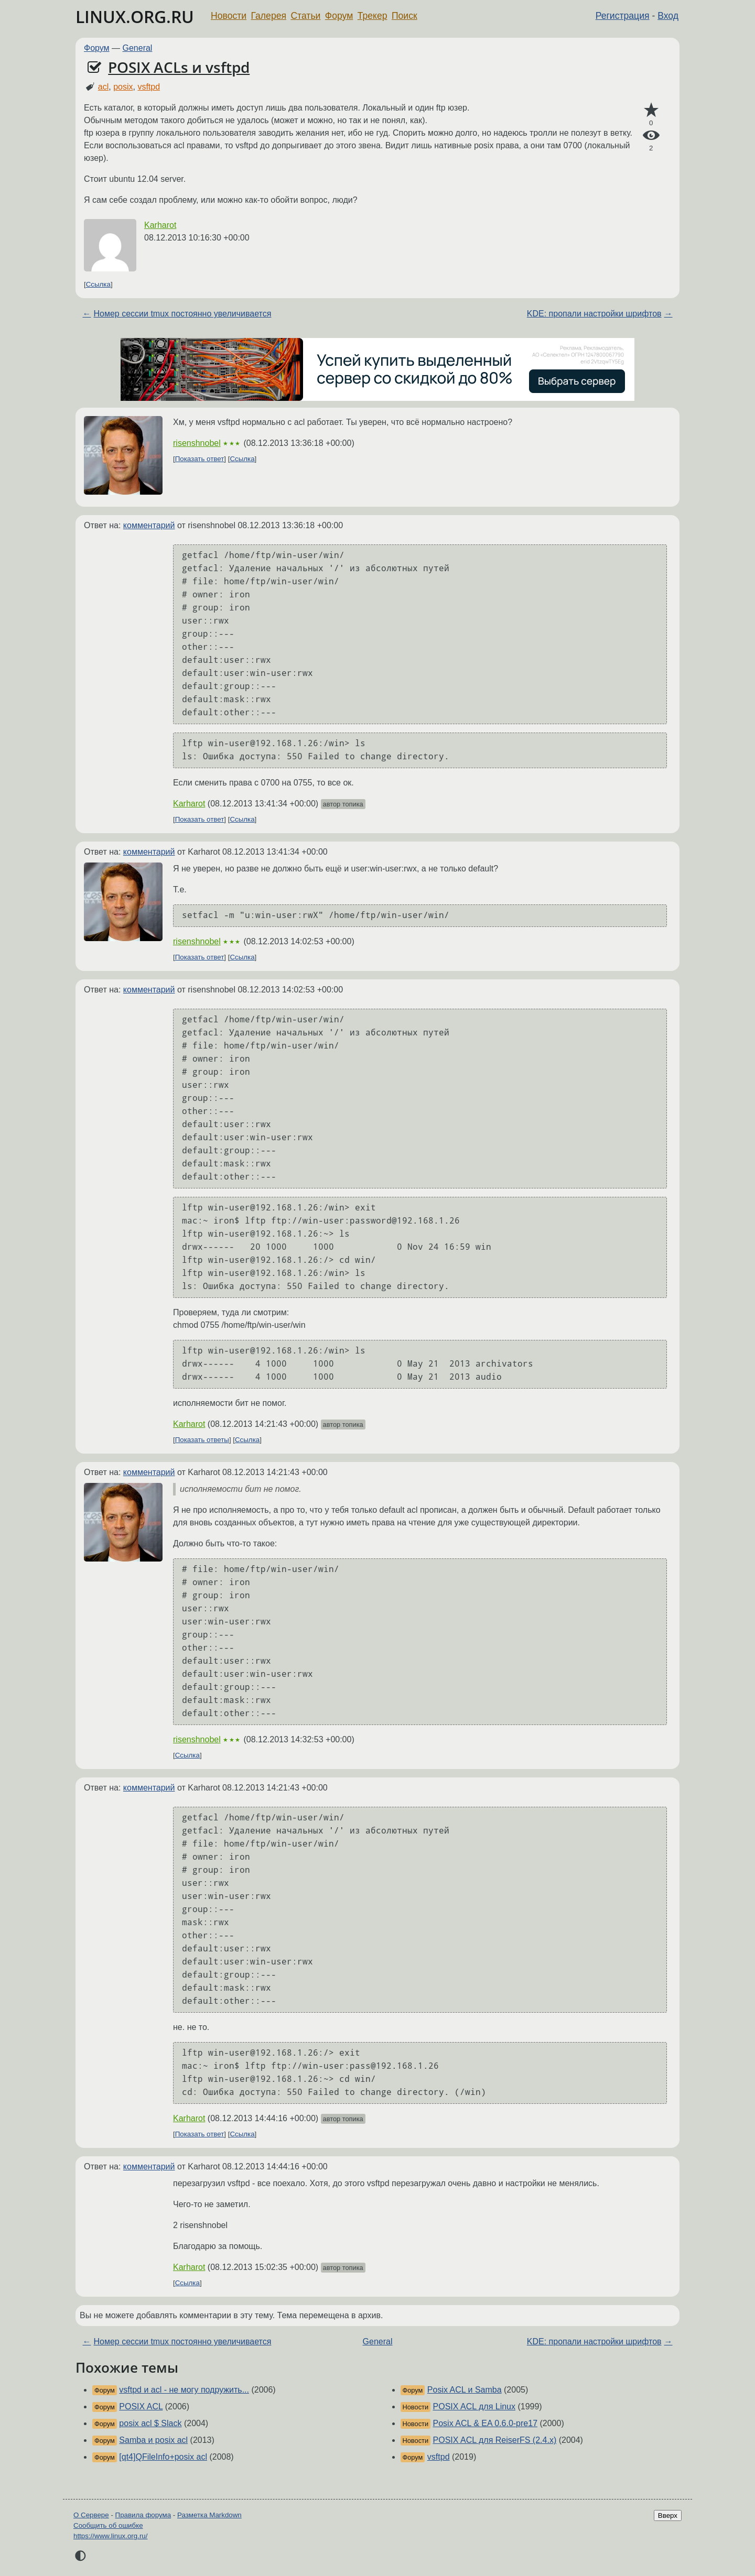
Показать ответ (199, 459)
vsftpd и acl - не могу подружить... (184, 2389)
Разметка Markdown (209, 2515)
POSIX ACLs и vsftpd (179, 67)
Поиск (404, 15)
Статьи (305, 15)
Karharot (160, 225)
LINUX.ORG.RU (135, 16)
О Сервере (91, 2515)
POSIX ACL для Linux (474, 2406)
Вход (667, 15)
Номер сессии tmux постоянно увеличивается (182, 313)
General (138, 47)
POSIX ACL (141, 2406)
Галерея (268, 15)
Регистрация (623, 15)
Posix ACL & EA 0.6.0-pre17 (485, 2423)
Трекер (372, 15)
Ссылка (98, 284)
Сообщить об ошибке (108, 2525)
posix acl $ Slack (150, 2423)
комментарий (149, 525)
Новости (228, 15)
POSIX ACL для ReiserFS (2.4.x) (495, 2440)
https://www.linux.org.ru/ (110, 2536)
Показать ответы (202, 1440)
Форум (339, 15)
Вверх (667, 2515)
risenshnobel (197, 443)
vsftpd (148, 86)
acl (103, 86)
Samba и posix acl (153, 2440)
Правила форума (143, 2515)
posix (123, 86)
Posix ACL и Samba (464, 2389)
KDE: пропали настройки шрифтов (594, 313)
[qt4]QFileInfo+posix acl (163, 2456)
